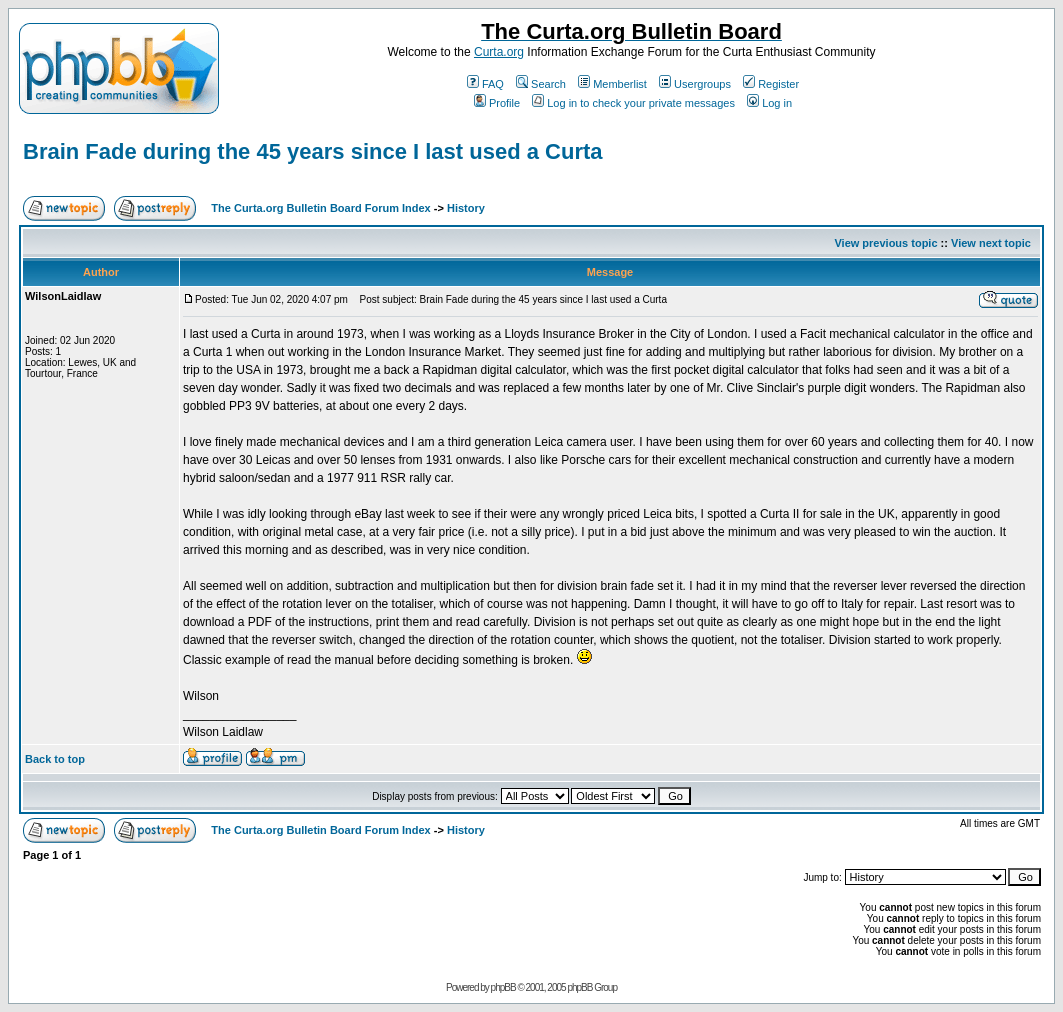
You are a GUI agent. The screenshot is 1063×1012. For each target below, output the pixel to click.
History (466, 208)
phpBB (503, 987)
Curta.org (499, 52)
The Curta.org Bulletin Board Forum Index (320, 208)
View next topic (991, 243)
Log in (769, 103)
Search (541, 84)
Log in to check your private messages (633, 103)
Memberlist (612, 84)
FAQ (485, 84)
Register (771, 84)
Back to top (55, 759)
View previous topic (885, 243)
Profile (497, 103)
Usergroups (695, 84)
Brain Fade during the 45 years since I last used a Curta (313, 151)
